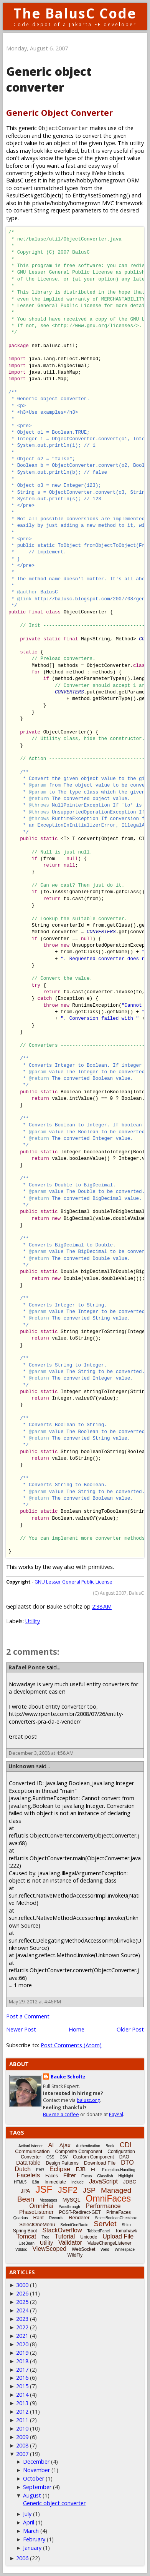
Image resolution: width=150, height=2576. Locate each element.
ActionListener (30, 2146)
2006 (22, 2558)
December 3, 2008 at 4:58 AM (41, 1753)
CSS (50, 2157)
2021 (22, 2335)
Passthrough (69, 2207)
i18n (35, 2182)
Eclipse (60, 2169)
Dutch (23, 2169)
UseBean (27, 2243)
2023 (22, 2318)
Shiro (126, 2225)
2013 (22, 2403)
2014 (22, 2394)
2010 (22, 2428)
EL (94, 2169)
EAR (40, 2170)
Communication (32, 2151)
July (27, 2514)
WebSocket (83, 2249)
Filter (69, 2175)
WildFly (75, 2255)
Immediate (55, 2182)
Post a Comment (27, 2016)
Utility (32, 1621)
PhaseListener (36, 2212)
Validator (70, 2242)
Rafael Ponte (26, 1667)
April (28, 2522)
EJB (81, 2169)
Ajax (65, 2145)
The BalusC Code (75, 13)
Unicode (88, 2237)
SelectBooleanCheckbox (116, 2218)
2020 (22, 2344)
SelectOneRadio (74, 2225)
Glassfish (105, 2176)
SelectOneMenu (37, 2224)
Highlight (125, 2176)
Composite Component (78, 2151)
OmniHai (41, 2206)
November (36, 2470)
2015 (22, 2386)
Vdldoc (21, 2249)
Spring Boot (25, 2231)
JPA (25, 2191)
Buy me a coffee (61, 2114)
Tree (45, 2237)
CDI (126, 2145)
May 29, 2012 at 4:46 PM (35, 2001)
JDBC (129, 2182)
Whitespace (125, 2249)
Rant (38, 2217)
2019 (22, 2352)
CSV (63, 2157)
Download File (99, 2163)
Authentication (88, 2146)
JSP (89, 2190)
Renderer (79, 2217)
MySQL (72, 2200)
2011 (22, 2420)
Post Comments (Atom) (71, 2045)
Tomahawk (126, 2231)
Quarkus (20, 2218)
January (32, 2547)
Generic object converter (54, 2503)
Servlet (105, 2224)
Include (77, 2182)
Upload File (118, 2236)
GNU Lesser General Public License (73, 1582)
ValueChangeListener (109, 2243)
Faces (51, 2175)
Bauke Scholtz (68, 2076)
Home (76, 2029)
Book (109, 2146)
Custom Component (93, 2157)
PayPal (116, 2114)
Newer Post (21, 2029)
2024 (22, 2310)
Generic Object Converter (59, 112)
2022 (22, 2327)
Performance (103, 2206)
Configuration (121, 2151)
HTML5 (20, 2182)
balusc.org (88, 2100)
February (34, 2539)
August (32, 2495)
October (33, 2478)
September (37, 2487)
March (31, 2530)
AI (51, 2145)
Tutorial (65, 2236)
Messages (48, 2200)
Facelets (28, 2175)
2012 (22, 2411)
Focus (86, 2176)
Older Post (130, 2029)
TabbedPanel (98, 2231)
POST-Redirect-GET (80, 2212)
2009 (22, 2437)
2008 (22, 2445)
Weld (105, 2249)
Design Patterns (62, 2163)
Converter (31, 2157)
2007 (22, 2453)
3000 (22, 2285)
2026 (22, 2293)
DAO (124, 2157)
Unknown (21, 1766)
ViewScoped (49, 2248)
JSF (43, 2189)
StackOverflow (62, 2230)
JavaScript (103, 2181)
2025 (22, 2301)
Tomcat (26, 2236)
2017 (22, 2369)
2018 (22, 2361)
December (36, 2461)
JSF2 (67, 2190)
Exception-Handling (118, 2170)
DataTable (28, 2163)
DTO (127, 2162)
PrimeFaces (118, 2212)
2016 (22, 2377)
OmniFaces (108, 2198)
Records (56, 2218)
